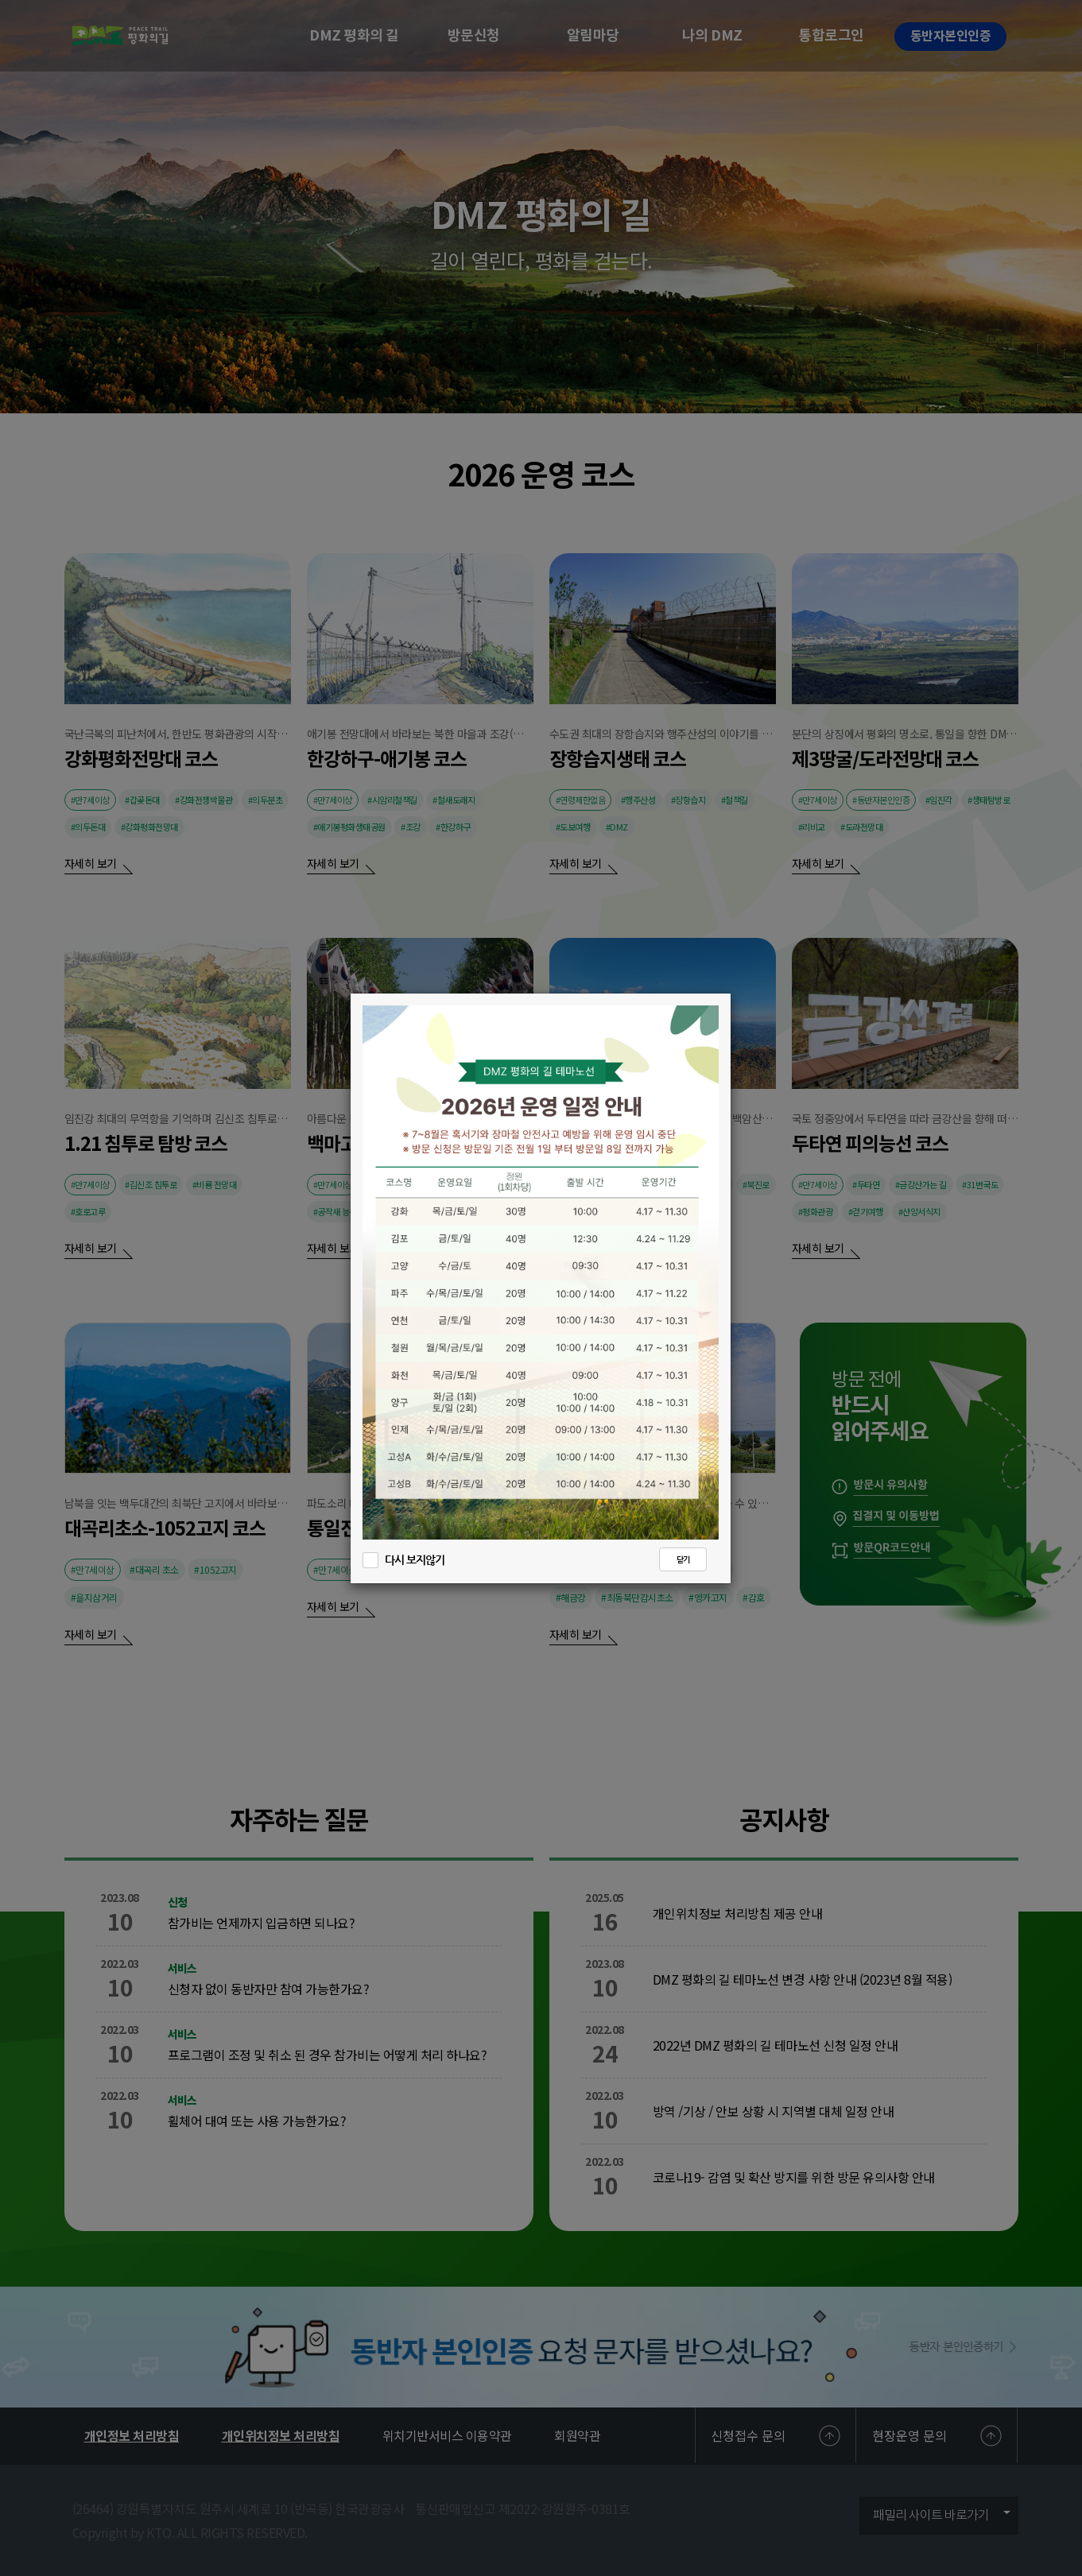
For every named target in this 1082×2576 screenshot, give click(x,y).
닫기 (683, 1559)
